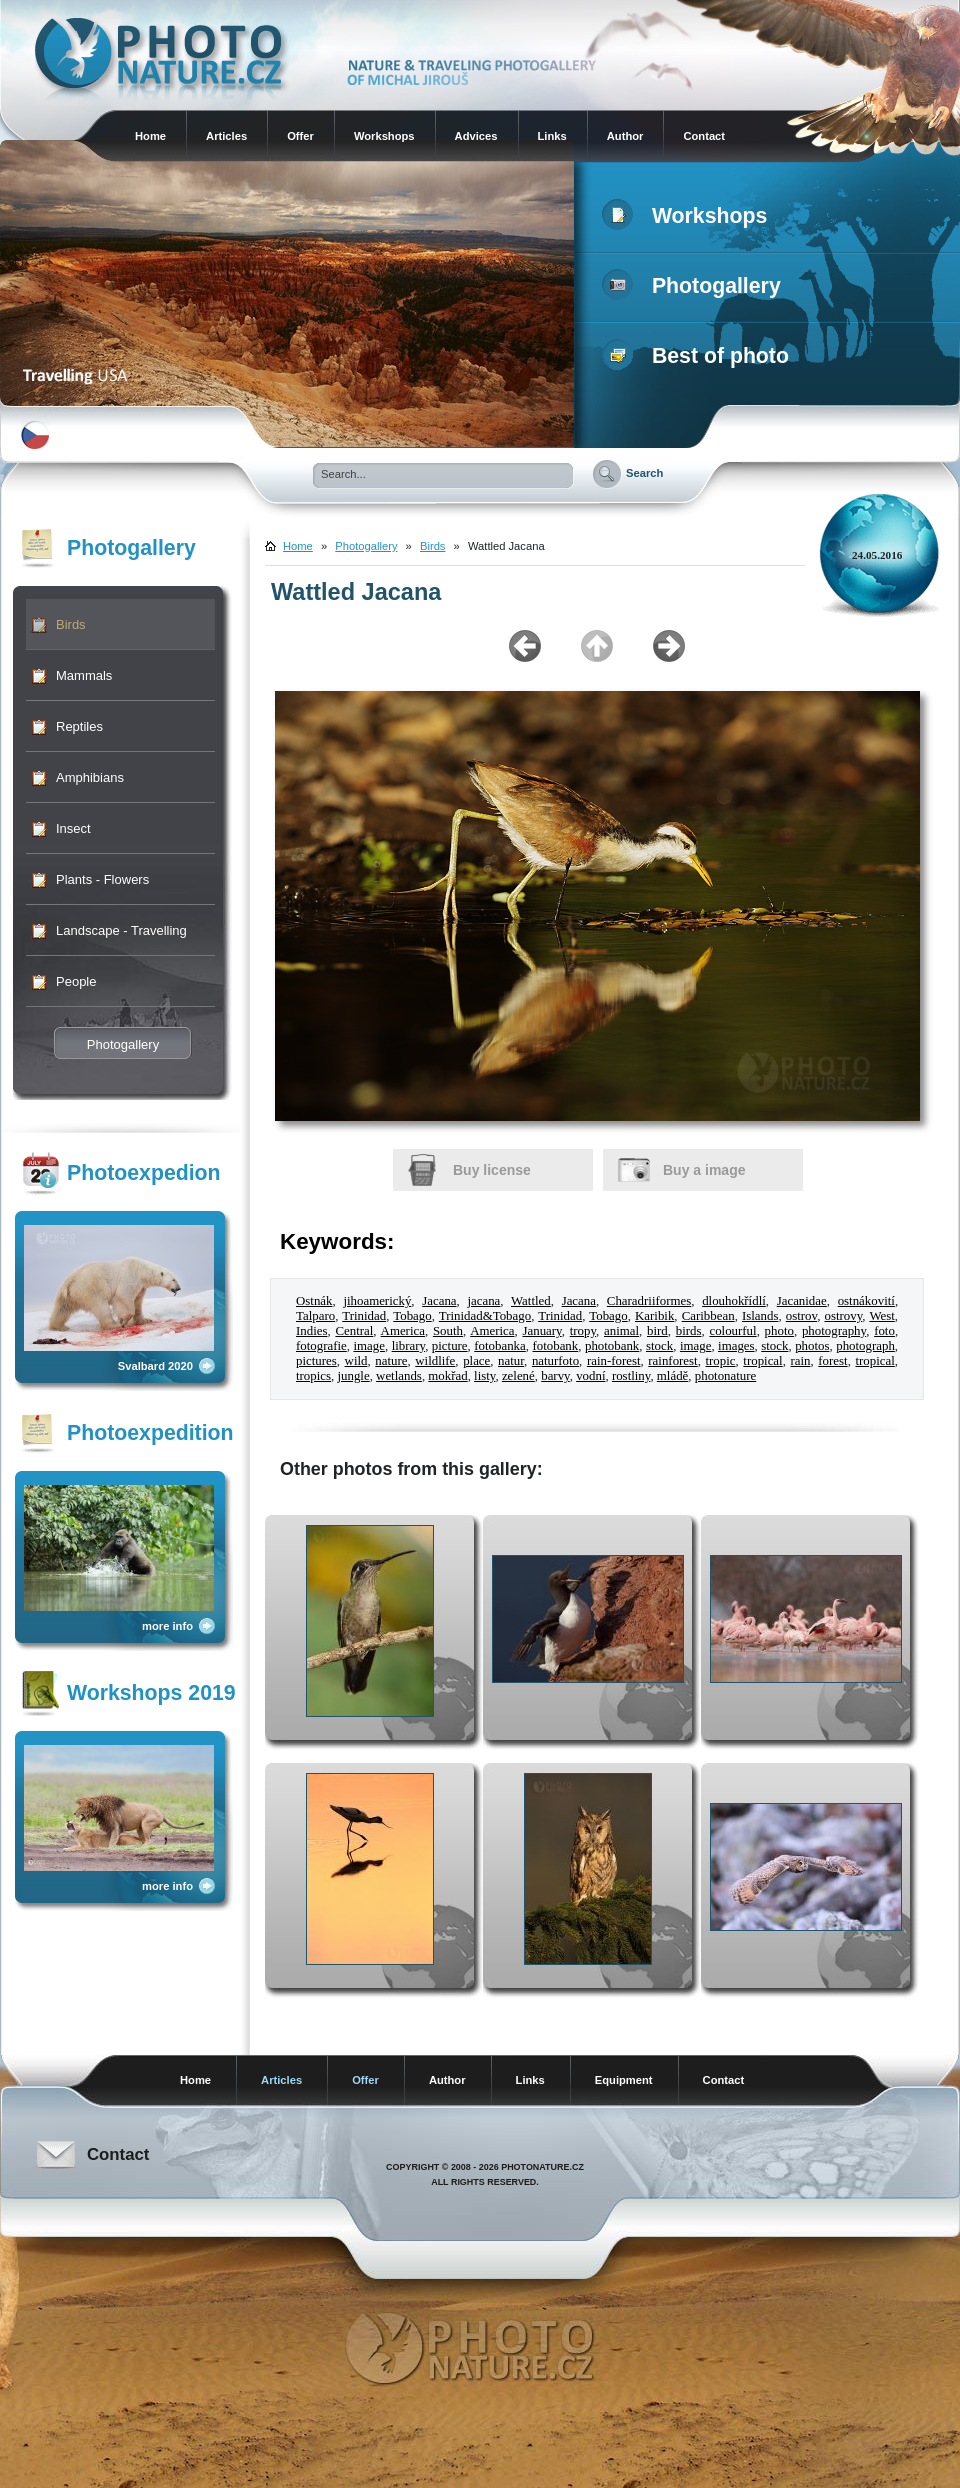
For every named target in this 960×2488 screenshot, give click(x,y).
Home (150, 136)
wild (356, 1361)
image (368, 1346)
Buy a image (704, 1170)
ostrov (801, 1316)
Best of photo (699, 356)
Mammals (84, 675)
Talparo (315, 1316)
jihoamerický (377, 1301)
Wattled (531, 1301)
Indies (311, 1331)
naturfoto (555, 1361)
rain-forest (614, 1361)
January (542, 1331)
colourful (732, 1331)
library (408, 1346)
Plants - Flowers (102, 879)
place (476, 1361)
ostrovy (844, 1316)
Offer (300, 136)
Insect (73, 828)
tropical (762, 1361)
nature (391, 1361)
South (448, 1331)
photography (834, 1331)
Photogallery (695, 286)
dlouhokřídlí (734, 1301)
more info (167, 1626)
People (76, 981)
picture (450, 1346)
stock (659, 1346)
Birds (71, 624)
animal (621, 1331)
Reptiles (79, 726)
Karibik (654, 1316)
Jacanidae (802, 1301)
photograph (865, 1346)
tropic (720, 1361)
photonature (726, 1376)
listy (484, 1376)
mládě (672, 1376)
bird (657, 1331)
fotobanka (499, 1346)
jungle (353, 1376)
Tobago (412, 1316)
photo (779, 1331)
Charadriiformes (649, 1301)
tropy (583, 1331)
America (403, 1331)
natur (511, 1361)
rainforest (672, 1361)
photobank (612, 1346)
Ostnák (314, 1301)
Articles (226, 136)
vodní (590, 1376)
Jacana (439, 1301)
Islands (760, 1316)
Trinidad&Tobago (485, 1316)
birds (689, 1331)
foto (884, 1331)
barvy (555, 1376)
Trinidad (364, 1316)
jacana (483, 1301)
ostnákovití (866, 1301)
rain (800, 1361)
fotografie (321, 1346)
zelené (518, 1376)
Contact (704, 136)
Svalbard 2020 (155, 1366)
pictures (316, 1361)
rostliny (631, 1376)
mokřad (447, 1376)
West (881, 1316)
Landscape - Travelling (121, 930)
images (736, 1346)
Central (354, 1331)
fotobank (555, 1346)
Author (625, 136)
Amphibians (90, 777)
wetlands (399, 1376)
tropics (313, 1376)
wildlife (435, 1361)
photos (812, 1346)
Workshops (384, 136)
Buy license (492, 1170)
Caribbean (708, 1316)
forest (832, 1361)
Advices (476, 136)
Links (552, 136)
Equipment (624, 2080)
